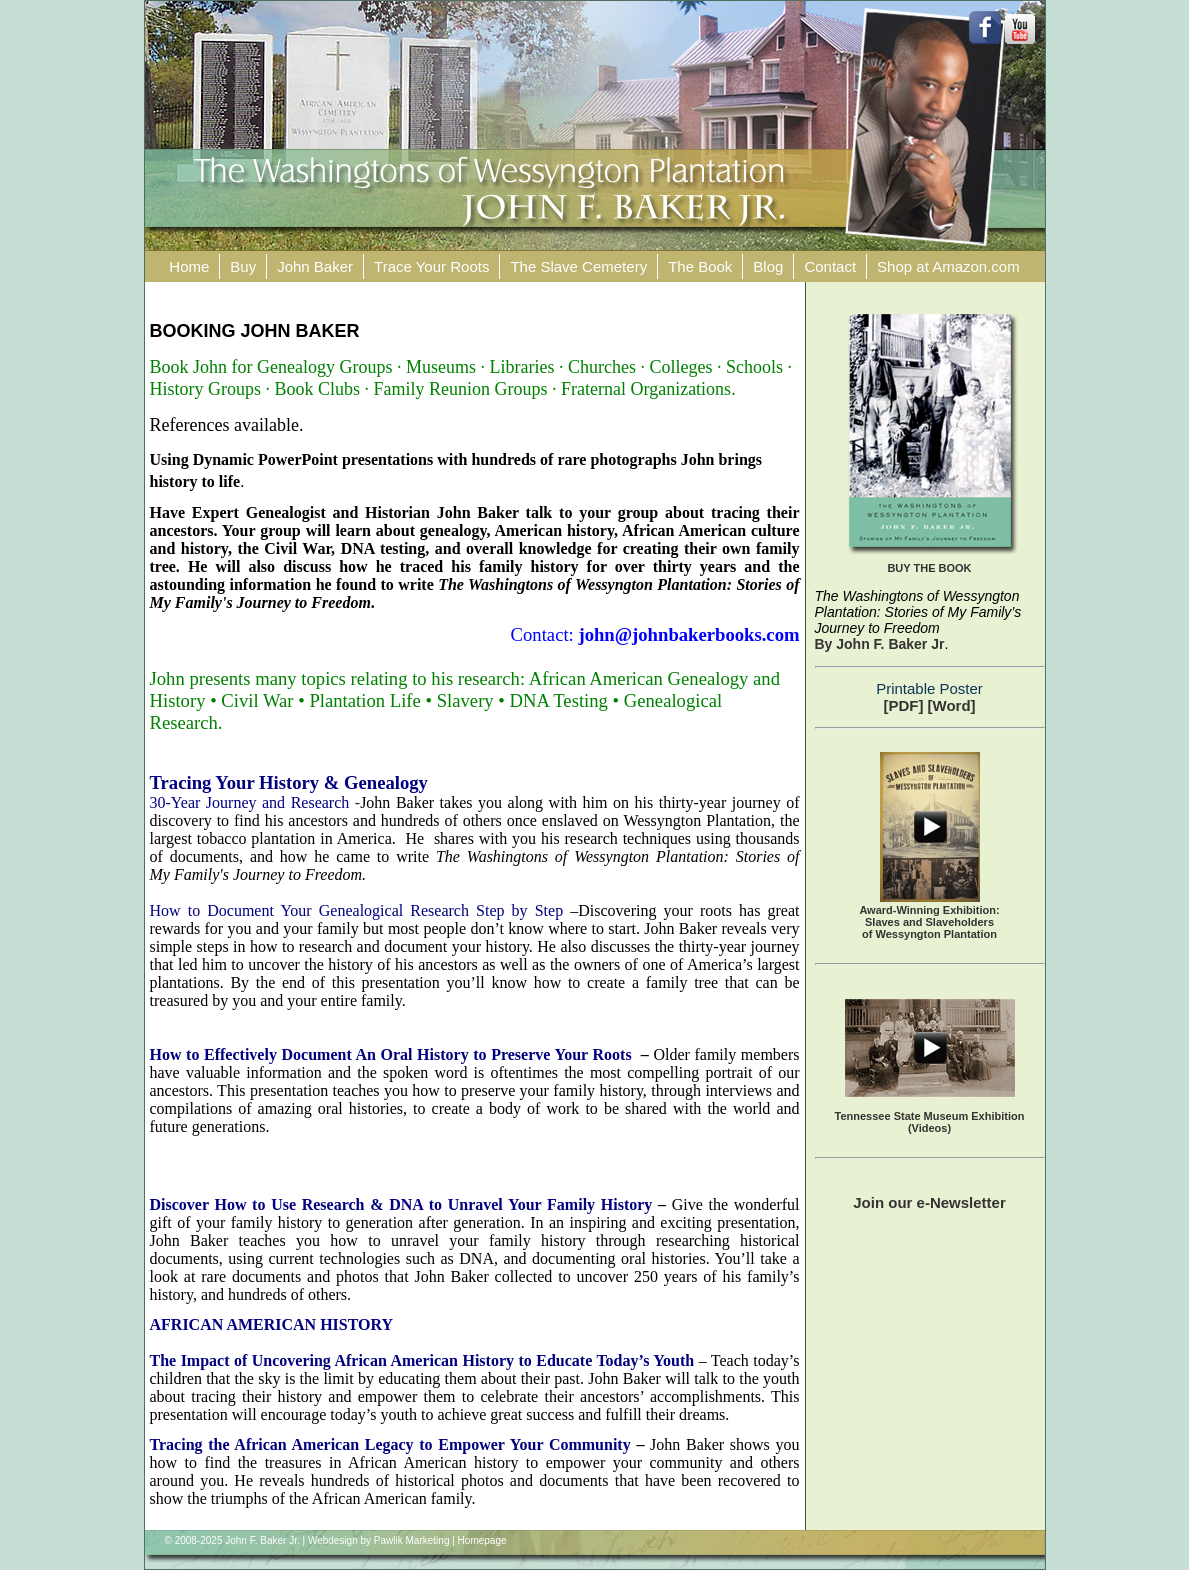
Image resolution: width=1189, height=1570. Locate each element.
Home (189, 266)
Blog (768, 266)
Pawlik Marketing (412, 1540)
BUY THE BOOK (929, 568)
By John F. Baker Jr (880, 644)
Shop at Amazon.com (948, 266)
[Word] (952, 705)
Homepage (482, 1540)
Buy (243, 266)
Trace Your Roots (431, 266)
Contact (830, 266)
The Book (700, 266)
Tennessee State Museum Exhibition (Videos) (930, 1122)
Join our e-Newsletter (929, 1202)
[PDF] (903, 705)
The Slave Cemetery (578, 266)
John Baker (315, 266)
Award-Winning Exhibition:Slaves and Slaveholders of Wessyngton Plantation (929, 922)
